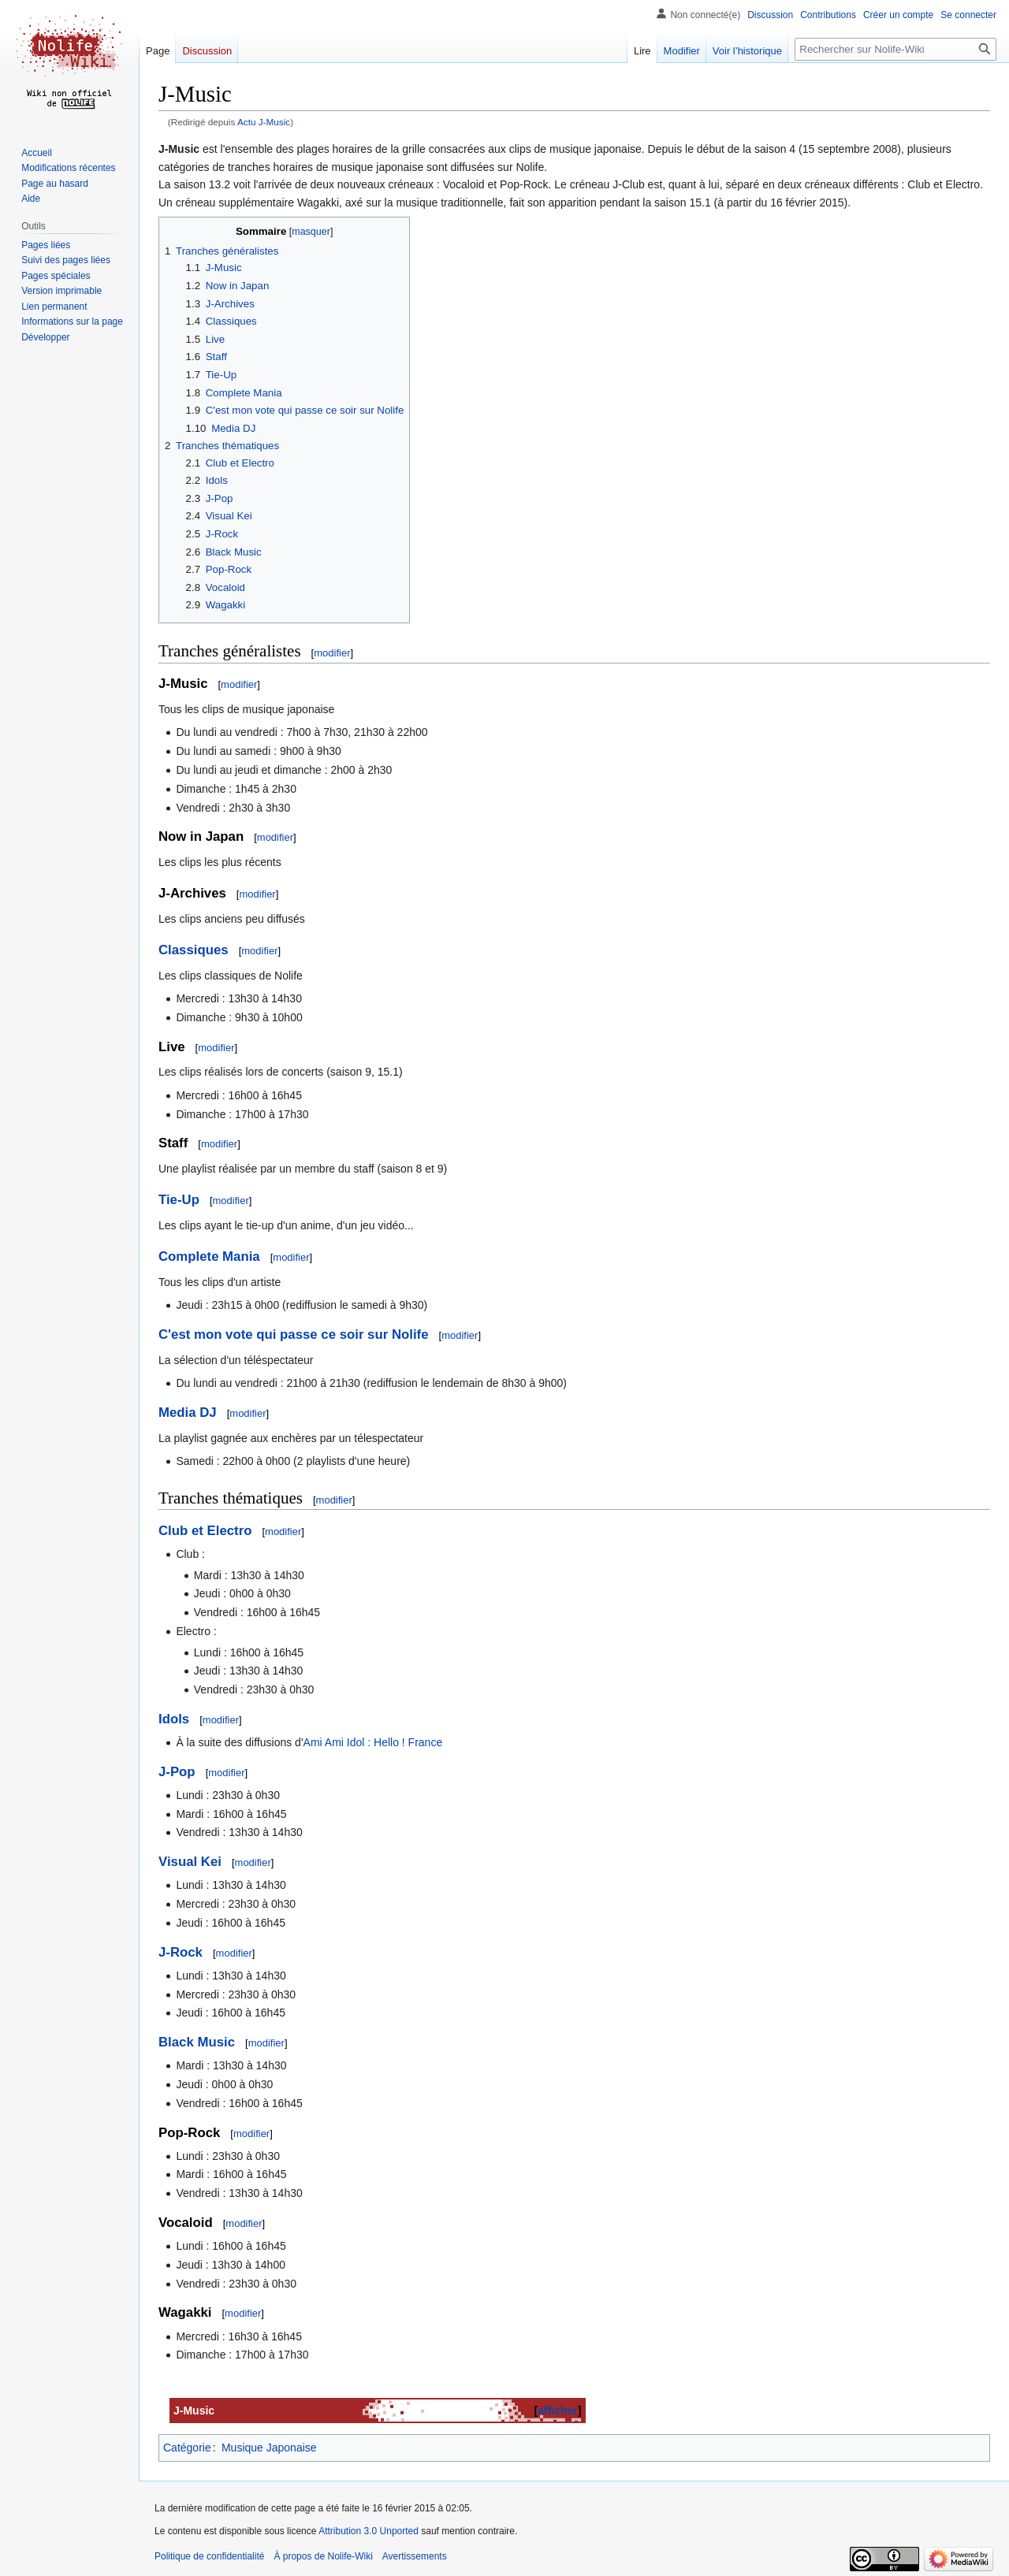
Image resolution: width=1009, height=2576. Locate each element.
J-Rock (180, 1952)
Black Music (196, 2042)
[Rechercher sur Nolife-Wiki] (895, 49)
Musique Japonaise (269, 2447)
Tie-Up (178, 1199)
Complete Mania (209, 1256)
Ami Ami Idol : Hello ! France (373, 1742)
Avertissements (414, 2556)
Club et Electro (204, 1530)
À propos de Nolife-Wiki (323, 2556)
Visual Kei (190, 1861)
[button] (45, 337)
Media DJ (187, 1412)
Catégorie (187, 2447)
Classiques (193, 949)
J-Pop (176, 1771)
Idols (173, 1719)
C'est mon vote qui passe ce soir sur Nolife (293, 1334)
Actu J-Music (263, 122)
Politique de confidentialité (209, 2556)
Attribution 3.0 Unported (368, 2531)
